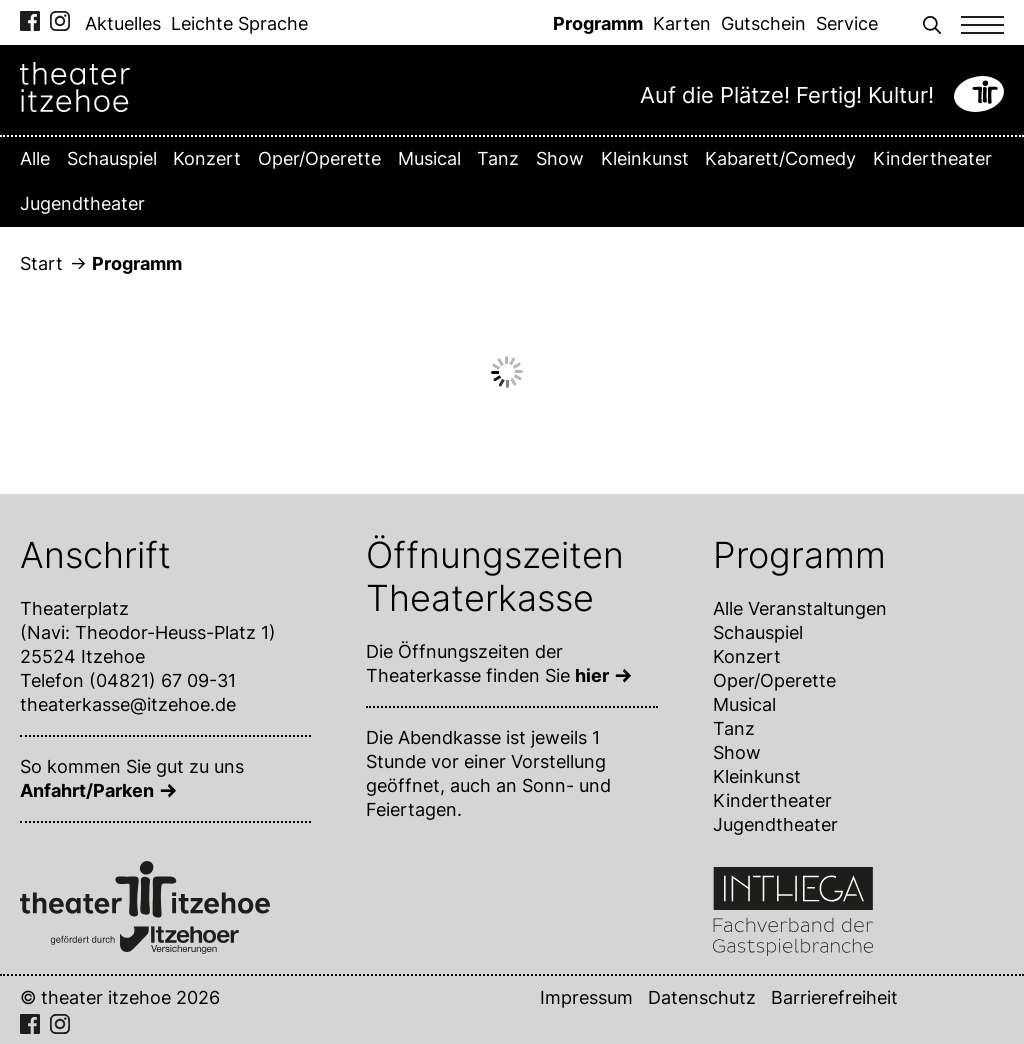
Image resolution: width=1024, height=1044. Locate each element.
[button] (932, 22)
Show (560, 158)
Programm (598, 23)
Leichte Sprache (239, 23)
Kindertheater (932, 158)
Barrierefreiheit (834, 997)
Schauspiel (112, 158)
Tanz (498, 158)
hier (592, 675)
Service (847, 23)
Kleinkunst (645, 158)
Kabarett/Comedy (780, 158)
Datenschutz (702, 997)
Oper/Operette (319, 158)
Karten (682, 23)
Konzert (207, 158)
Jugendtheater (82, 203)
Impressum (586, 997)
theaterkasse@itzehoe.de (128, 704)
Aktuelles (123, 23)
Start (41, 263)
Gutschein (763, 23)
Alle (35, 158)
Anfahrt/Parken (87, 790)
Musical (429, 158)
